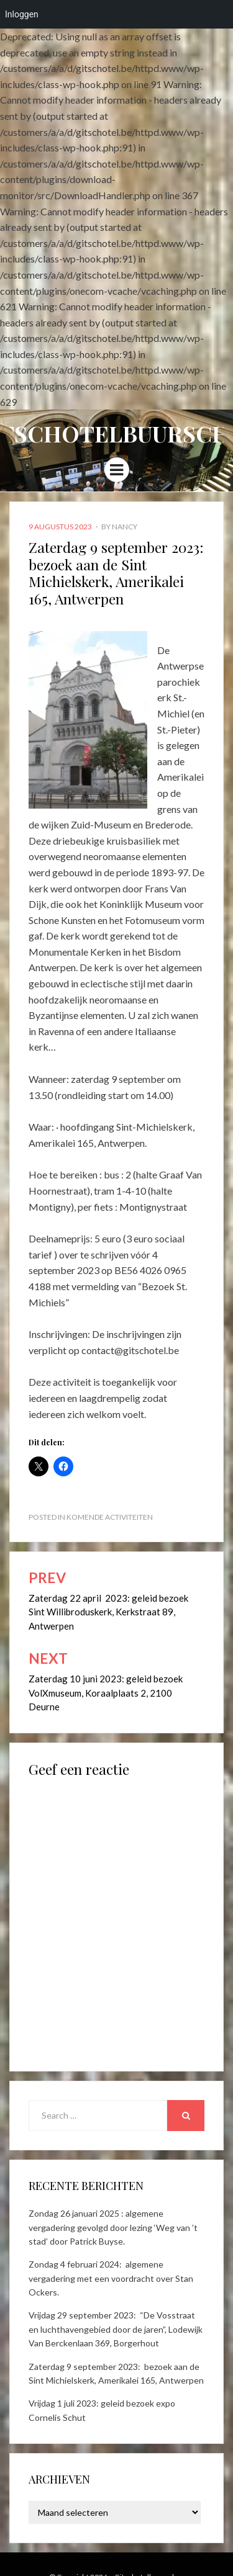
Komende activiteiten (109, 1517)
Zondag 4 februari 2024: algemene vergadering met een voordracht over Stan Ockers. (111, 2278)
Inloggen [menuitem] (22, 14)
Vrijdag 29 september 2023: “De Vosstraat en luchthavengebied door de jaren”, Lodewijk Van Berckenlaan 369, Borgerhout (116, 2329)
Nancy (124, 526)
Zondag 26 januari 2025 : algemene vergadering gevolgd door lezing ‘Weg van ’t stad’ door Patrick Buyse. (113, 2227)
